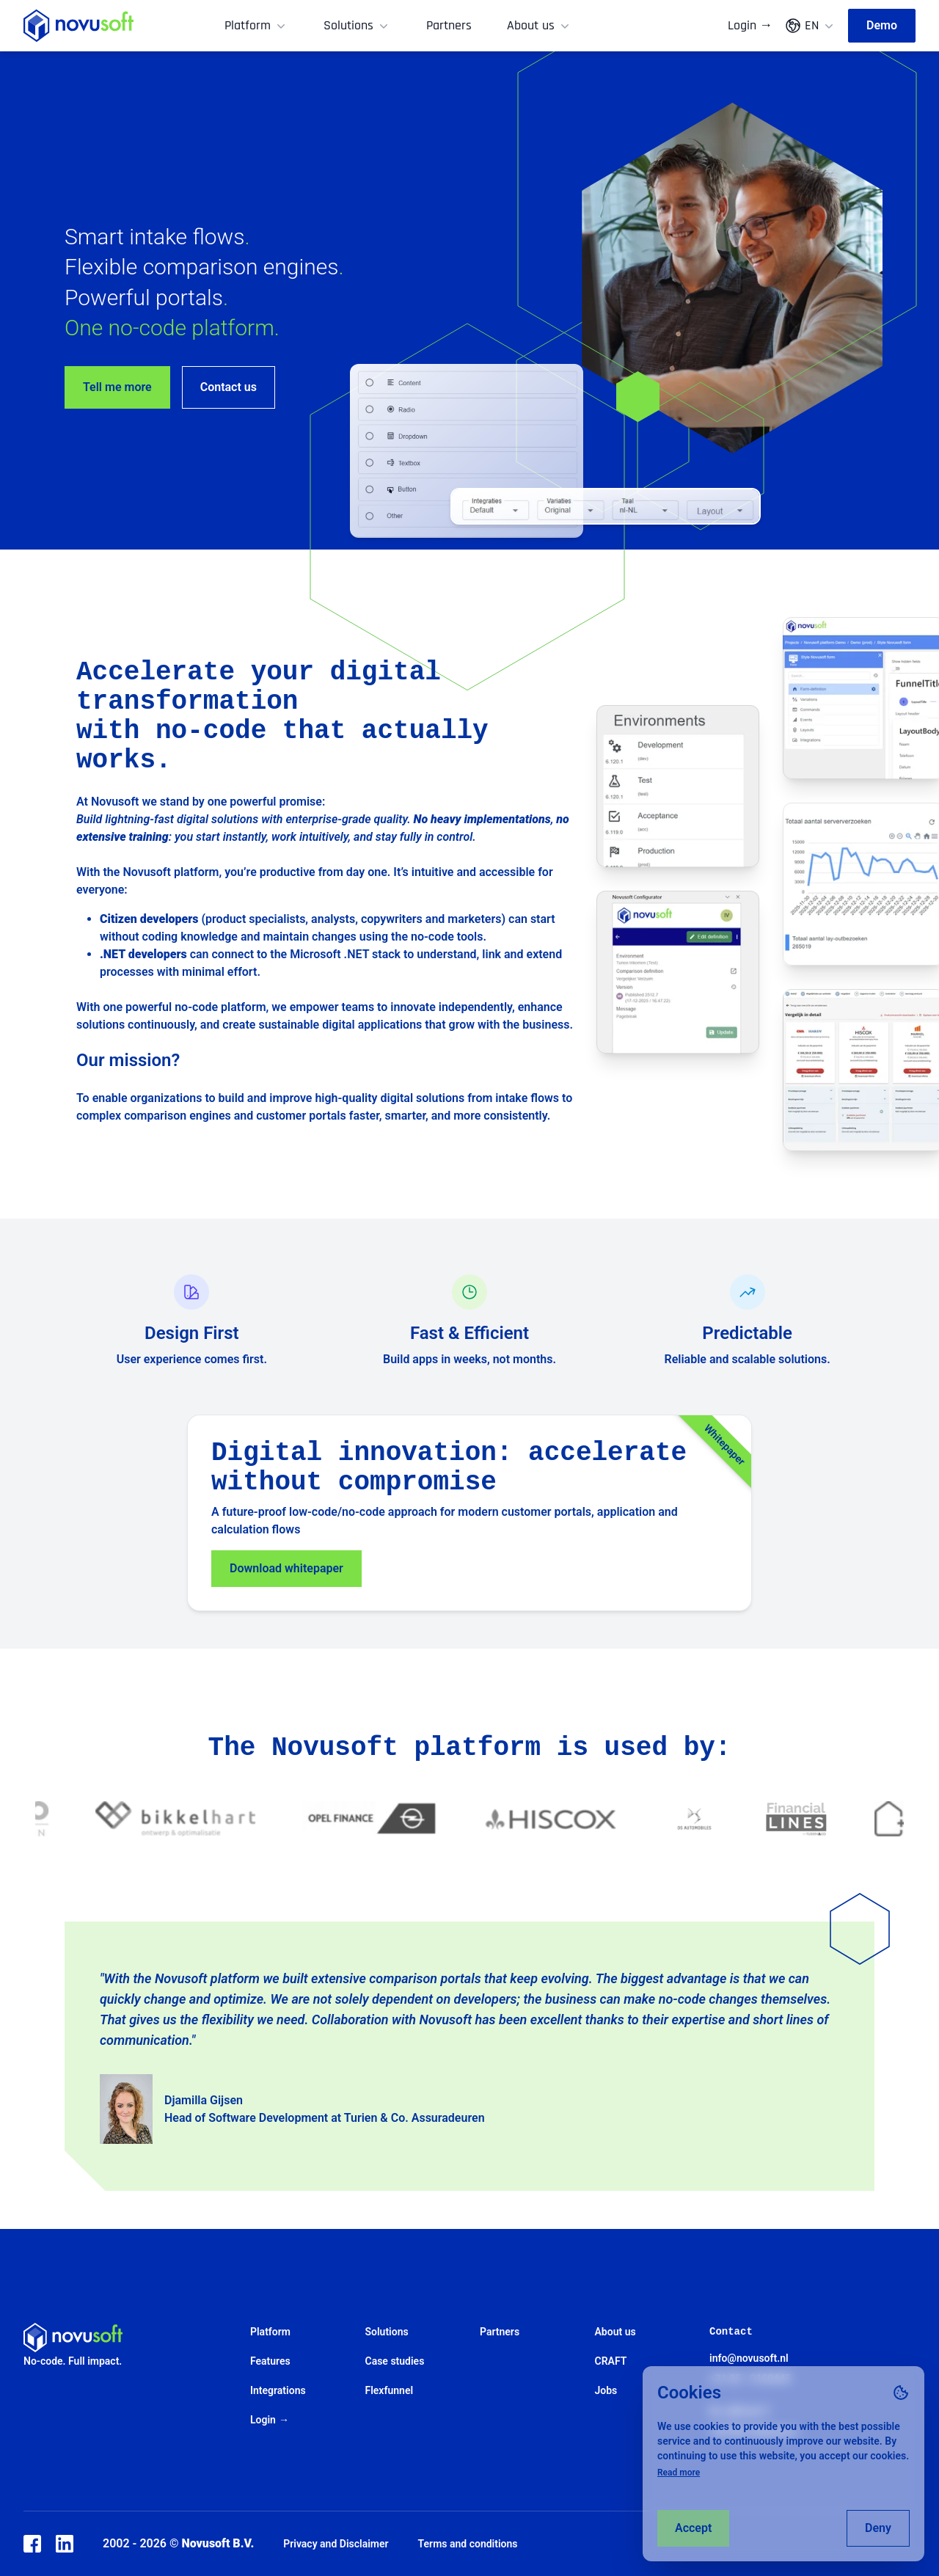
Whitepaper (725, 1444)
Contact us (228, 387)
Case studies (395, 2361)
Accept (693, 2528)
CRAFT (611, 2361)
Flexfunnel (389, 2390)
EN (810, 25)
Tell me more (117, 387)
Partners (449, 25)
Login (750, 25)
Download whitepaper (286, 1568)
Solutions (357, 25)
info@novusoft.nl (749, 2358)
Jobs (606, 2390)
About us (539, 25)
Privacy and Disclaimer (335, 2544)
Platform (256, 25)
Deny (878, 2528)
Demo (881, 25)
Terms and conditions (468, 2544)
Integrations (278, 2390)
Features (270, 2361)
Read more (678, 2472)
